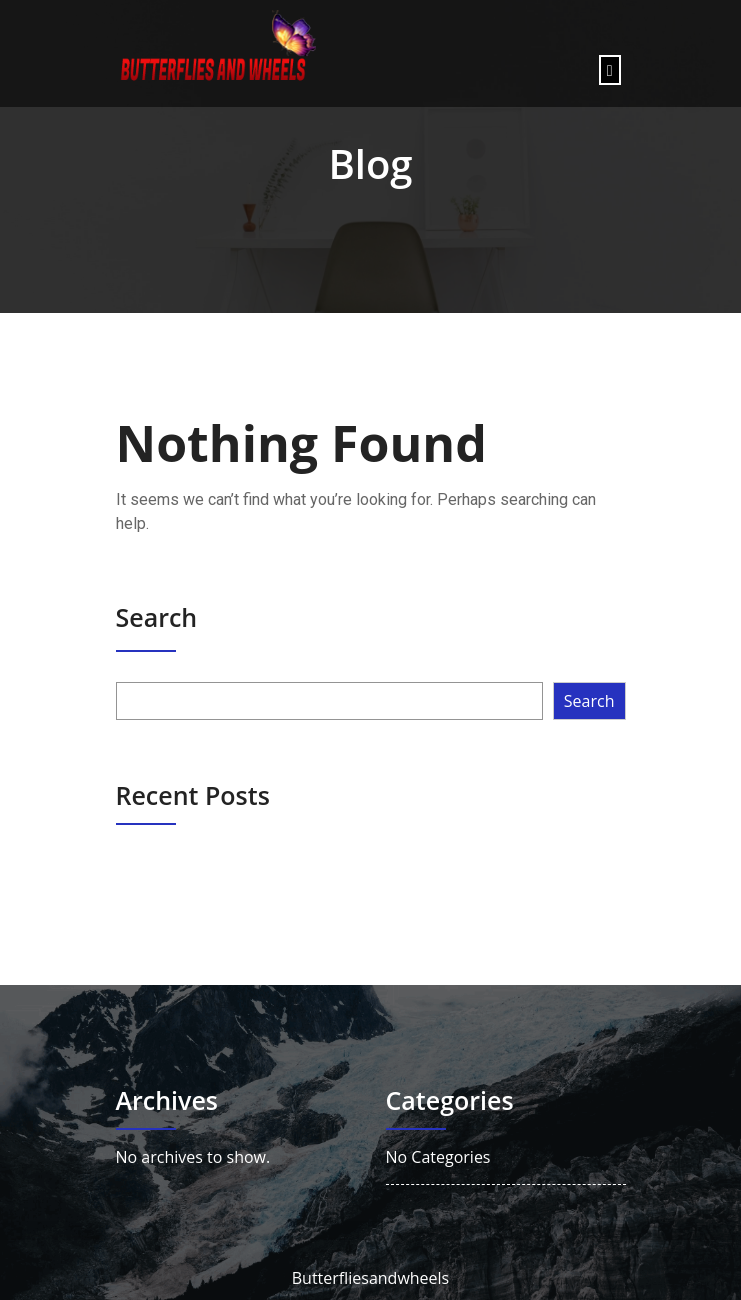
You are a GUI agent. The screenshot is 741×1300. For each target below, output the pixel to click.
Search (157, 617)
